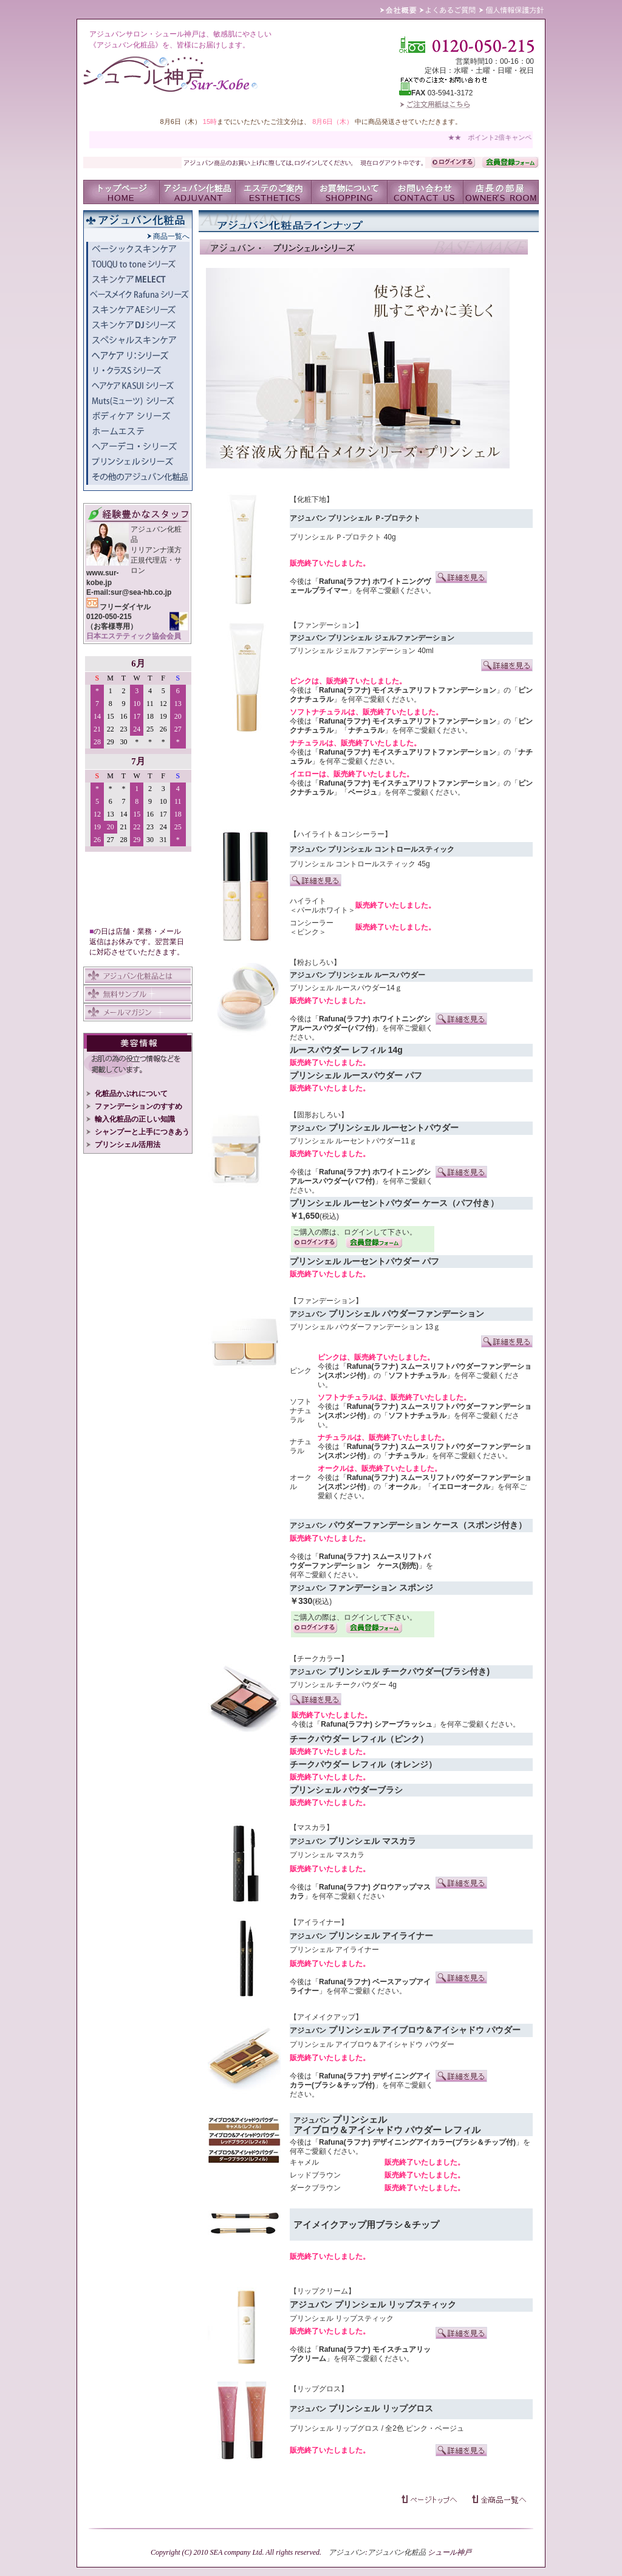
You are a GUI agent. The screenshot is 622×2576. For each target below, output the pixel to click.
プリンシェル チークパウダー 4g (343, 1684)
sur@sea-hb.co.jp (141, 592)
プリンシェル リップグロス (335, 2428)
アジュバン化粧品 (396, 2552)
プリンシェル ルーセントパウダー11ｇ (353, 1141)
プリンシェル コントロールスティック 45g (360, 864)
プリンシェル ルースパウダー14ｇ (346, 988)
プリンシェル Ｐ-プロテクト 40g (343, 537)
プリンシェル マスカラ (327, 1855)
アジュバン (347, 2552)
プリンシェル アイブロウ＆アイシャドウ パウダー (372, 2044)
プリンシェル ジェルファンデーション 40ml (362, 650)
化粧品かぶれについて (127, 1093)
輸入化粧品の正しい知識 (130, 1119)
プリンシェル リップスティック (342, 2318)
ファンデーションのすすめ (134, 1106)
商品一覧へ (168, 236)
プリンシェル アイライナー (334, 1949)
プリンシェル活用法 (123, 1144)
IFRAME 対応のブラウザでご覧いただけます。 (138, 786)
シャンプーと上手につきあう (138, 1132)
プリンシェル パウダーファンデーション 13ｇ (365, 1327)
